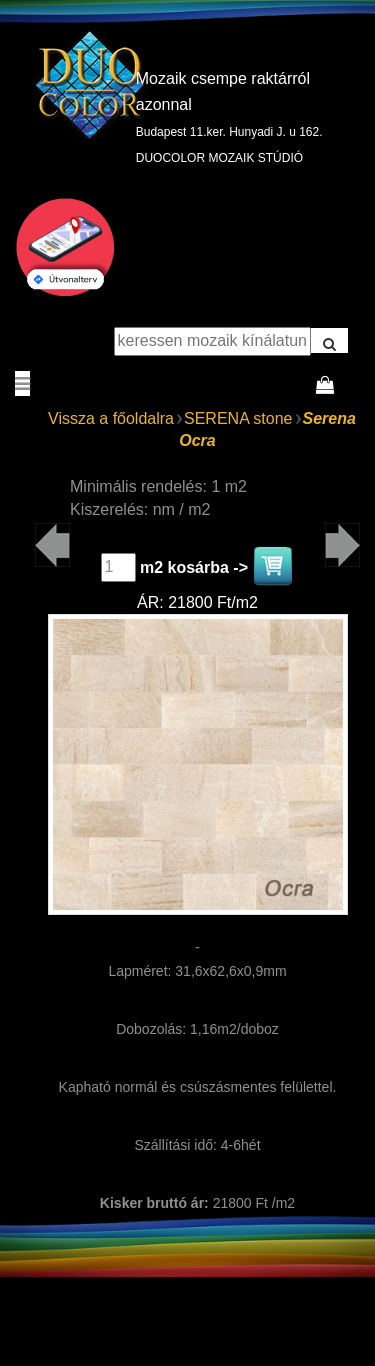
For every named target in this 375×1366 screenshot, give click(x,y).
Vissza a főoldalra (111, 418)
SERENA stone (238, 418)
